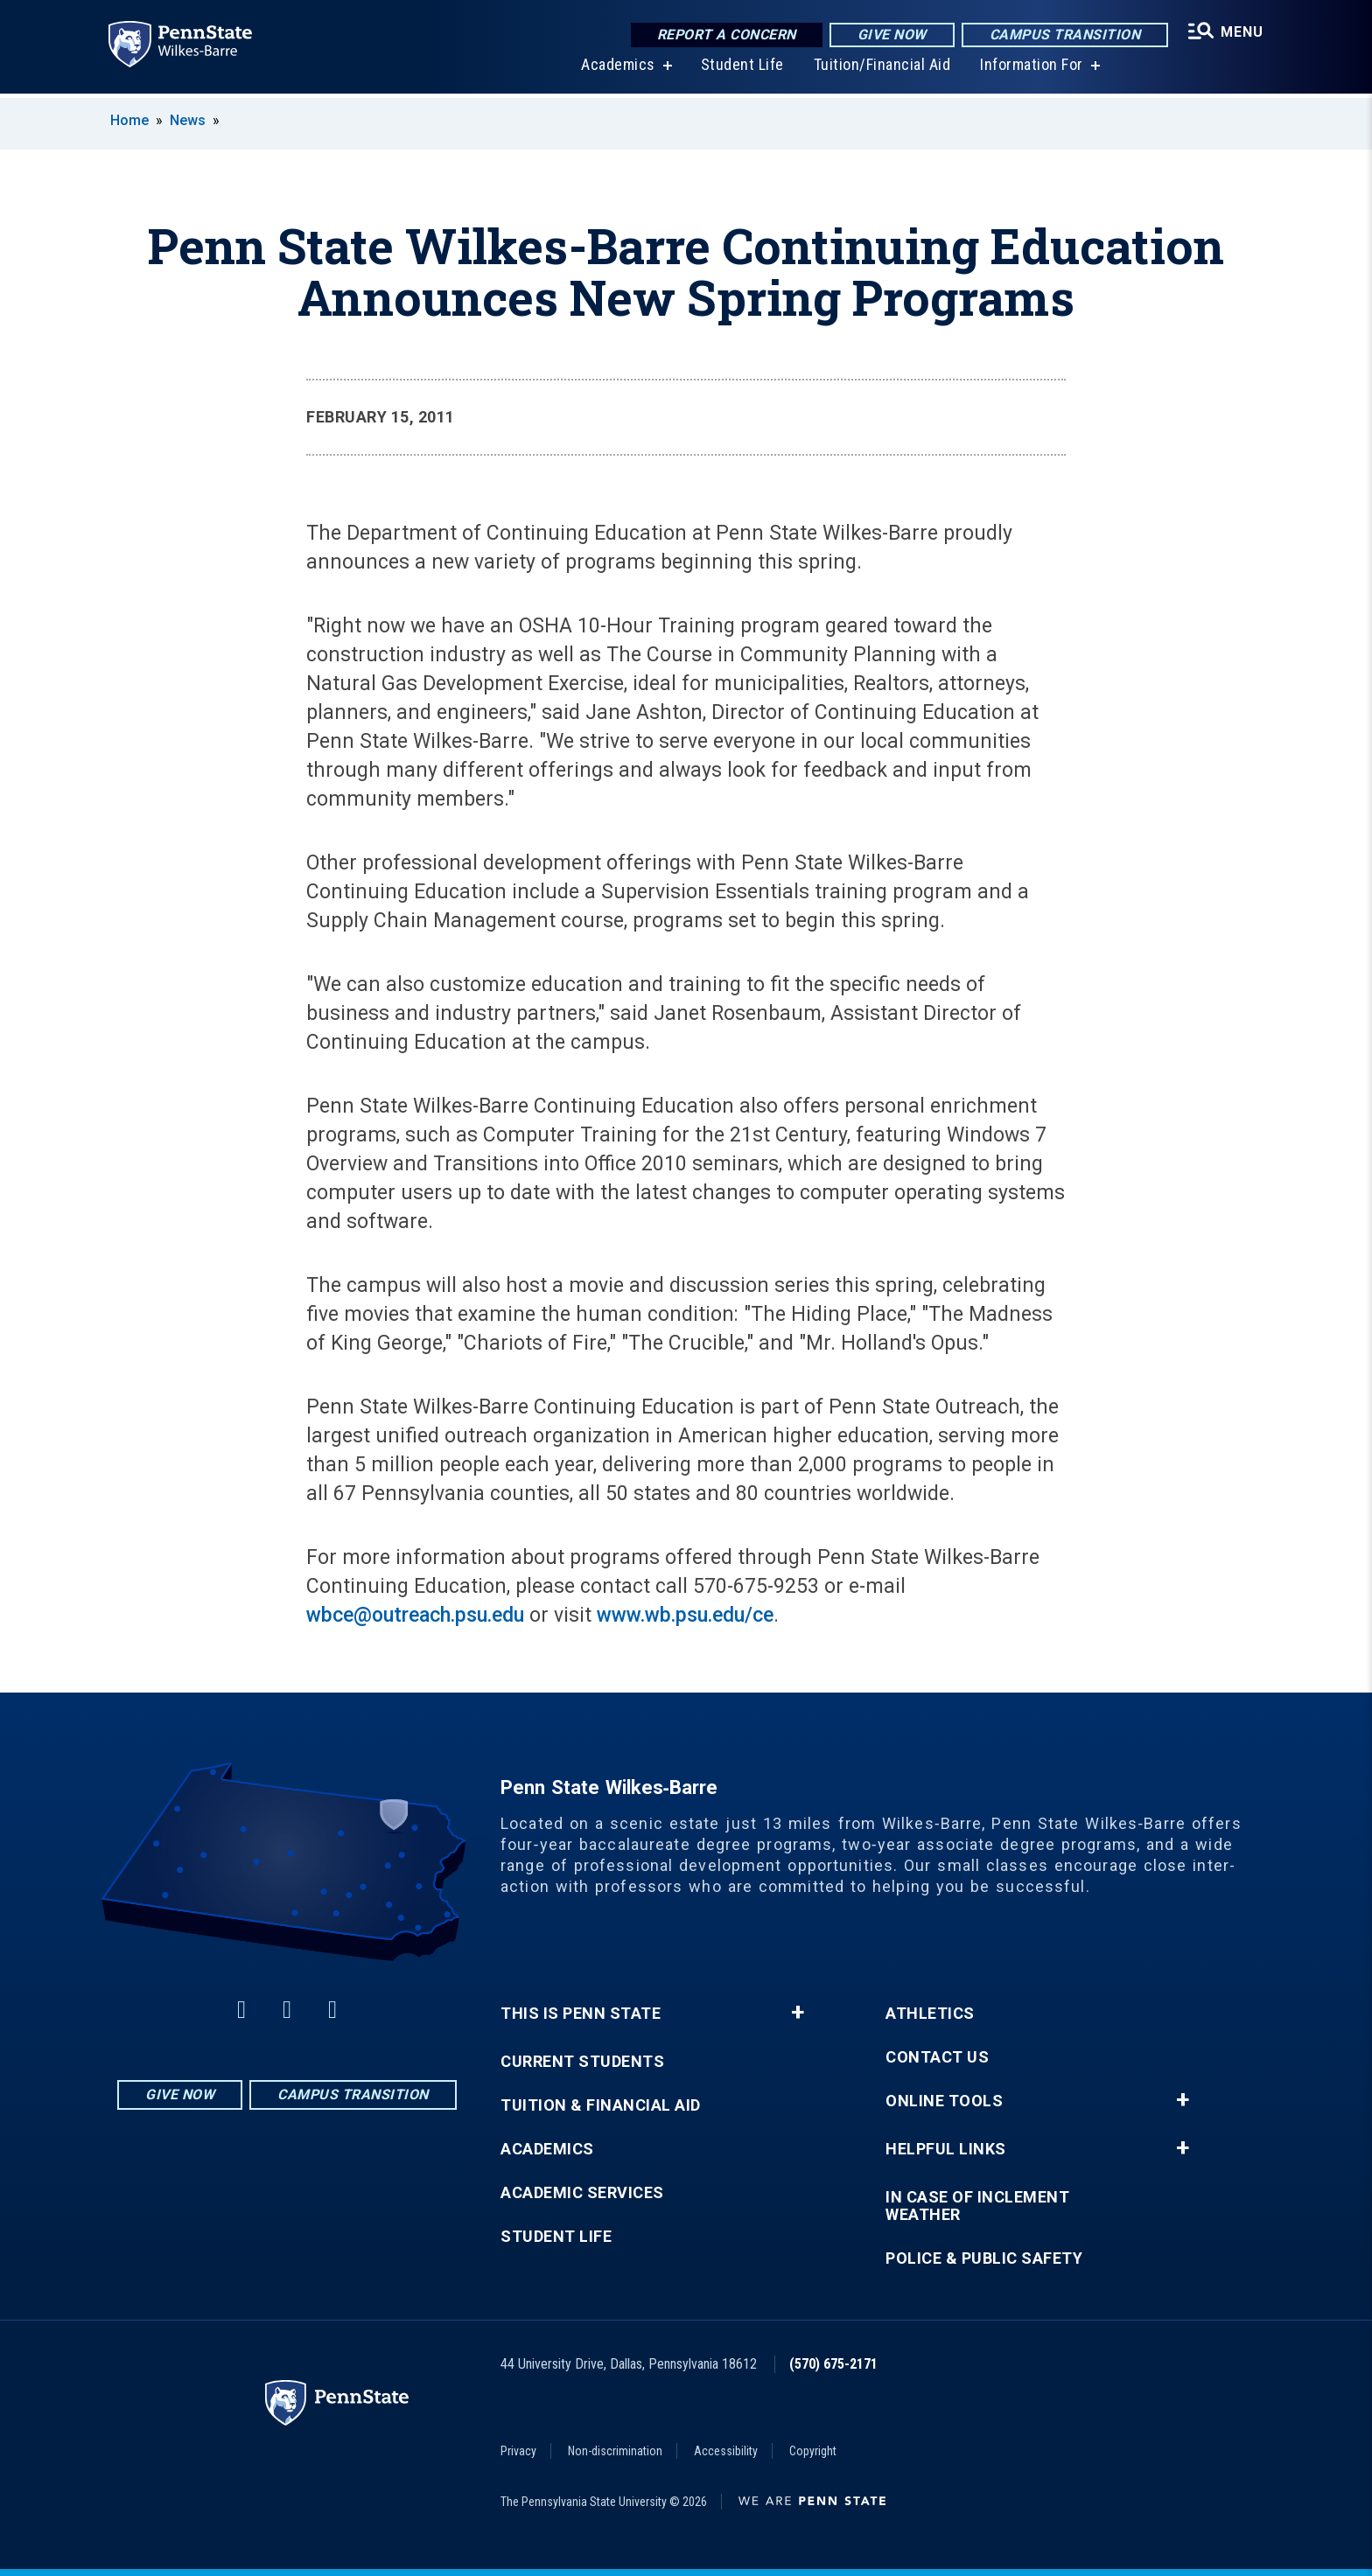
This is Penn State (580, 2013)
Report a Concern (724, 34)
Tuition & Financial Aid (600, 2105)
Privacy (518, 2451)
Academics (617, 69)
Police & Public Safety (984, 2258)
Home (129, 120)
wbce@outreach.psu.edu (415, 1615)
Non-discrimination (615, 2451)
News (188, 120)
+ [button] (797, 2013)
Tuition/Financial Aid (880, 69)
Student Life (740, 69)
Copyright (812, 2451)
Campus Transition (1063, 34)
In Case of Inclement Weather (977, 2206)
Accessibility (726, 2451)
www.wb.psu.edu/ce (685, 1615)
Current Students (582, 2061)
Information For (1030, 69)
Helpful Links (946, 2149)
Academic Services (582, 2193)
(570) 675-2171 (833, 2364)
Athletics (930, 2013)
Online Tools (944, 2101)
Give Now (890, 34)
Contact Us (937, 2057)
